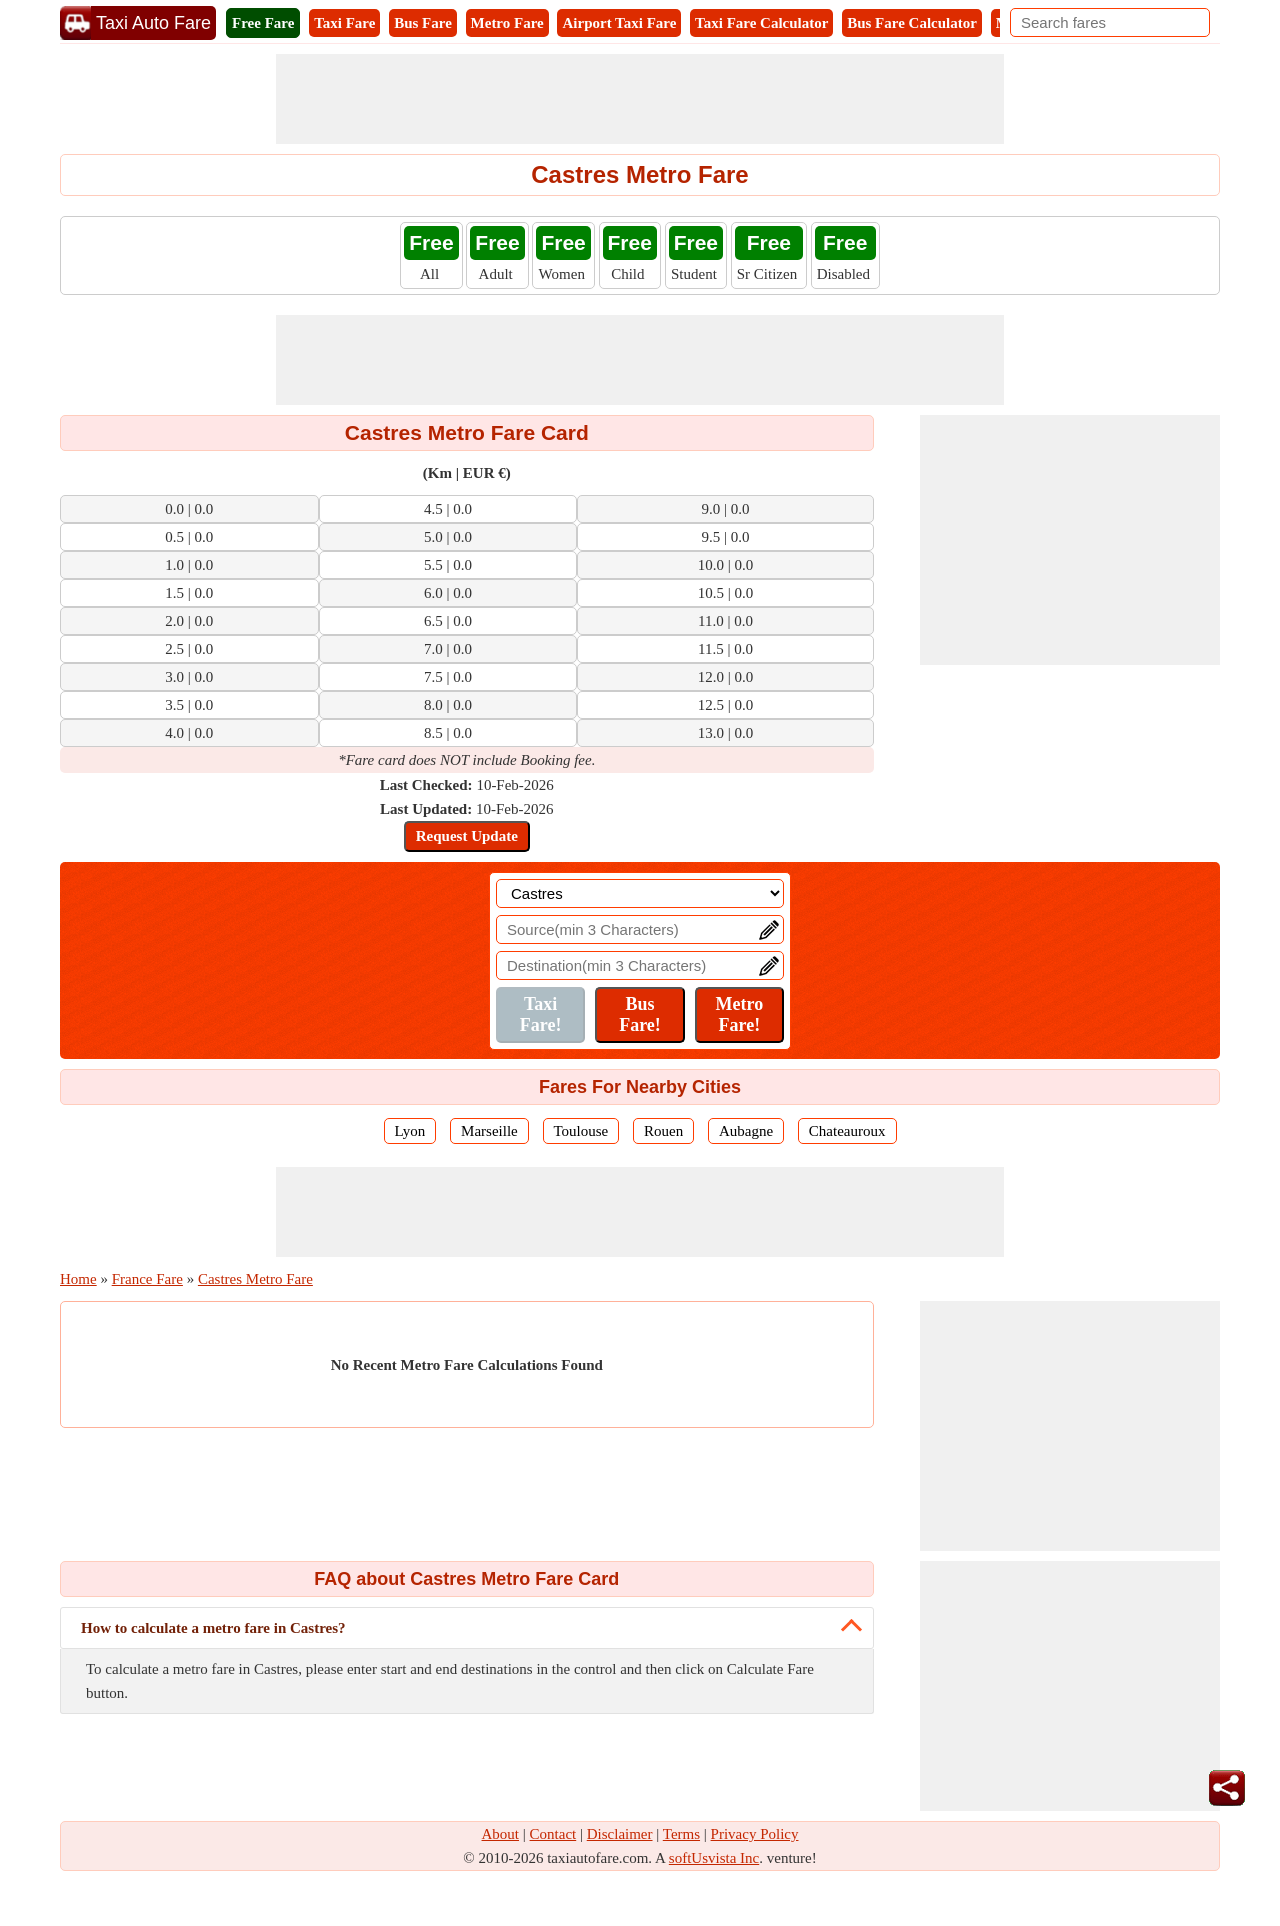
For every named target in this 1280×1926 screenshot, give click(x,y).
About (501, 1834)
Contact (553, 1834)
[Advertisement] (640, 99)
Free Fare (263, 23)
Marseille (489, 1131)
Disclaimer (620, 1834)
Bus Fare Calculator (912, 23)
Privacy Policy (755, 1834)
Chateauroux (847, 1131)
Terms (681, 1834)
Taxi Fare (344, 23)
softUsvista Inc (714, 1858)
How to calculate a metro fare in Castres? (213, 1628)
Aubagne (746, 1131)
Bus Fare (423, 23)
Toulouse (581, 1131)
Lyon (410, 1131)
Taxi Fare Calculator (761, 23)
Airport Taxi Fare (619, 23)
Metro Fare (507, 23)
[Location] (640, 893)
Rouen (663, 1131)
